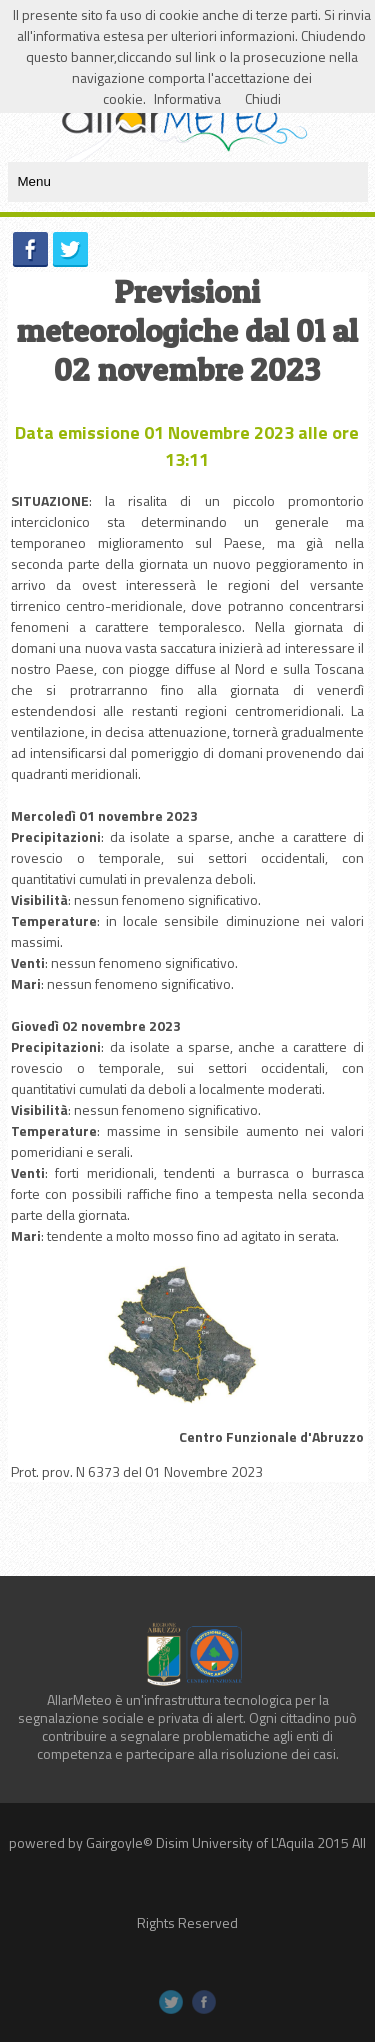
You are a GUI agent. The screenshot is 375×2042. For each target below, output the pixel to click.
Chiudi (263, 98)
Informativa (187, 98)
